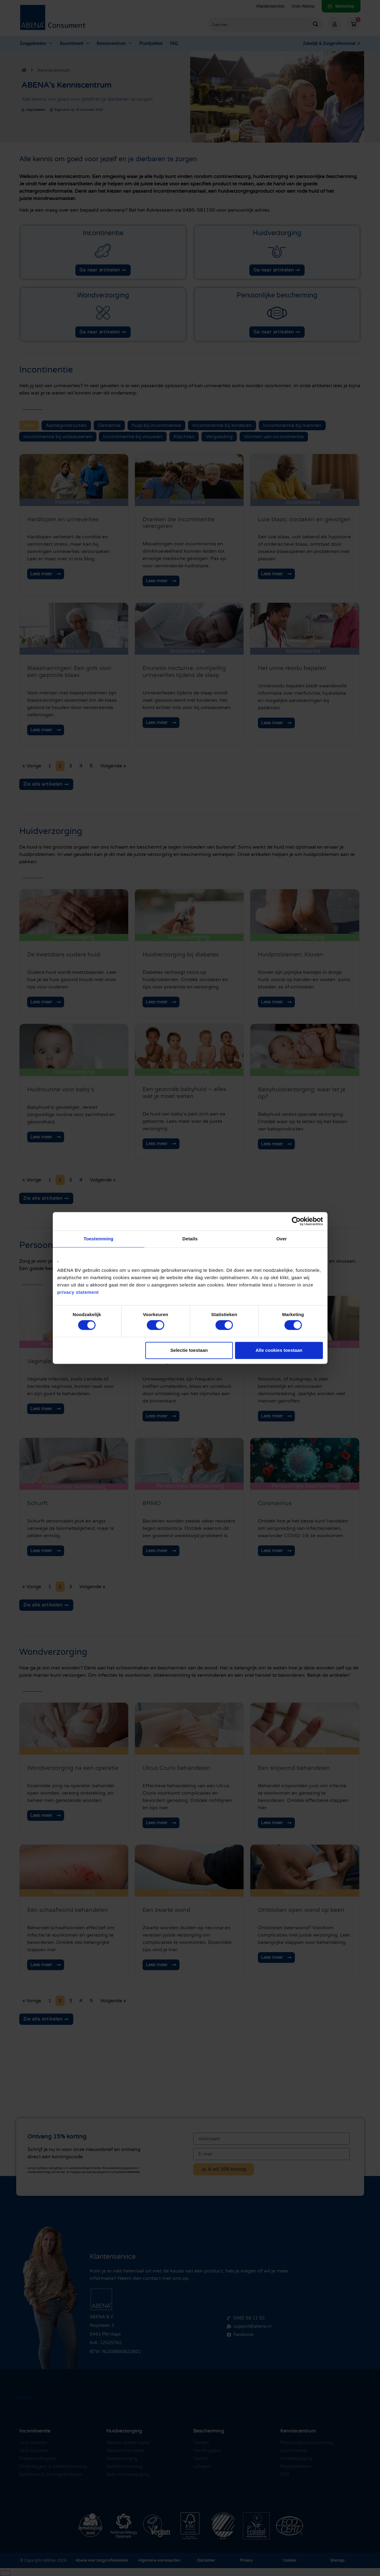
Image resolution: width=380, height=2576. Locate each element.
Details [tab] (190, 1238)
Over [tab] (281, 1238)
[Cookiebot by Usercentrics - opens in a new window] (296, 1221)
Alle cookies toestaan (278, 1350)
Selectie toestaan (189, 1350)
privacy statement (78, 1292)
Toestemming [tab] (99, 1238)
